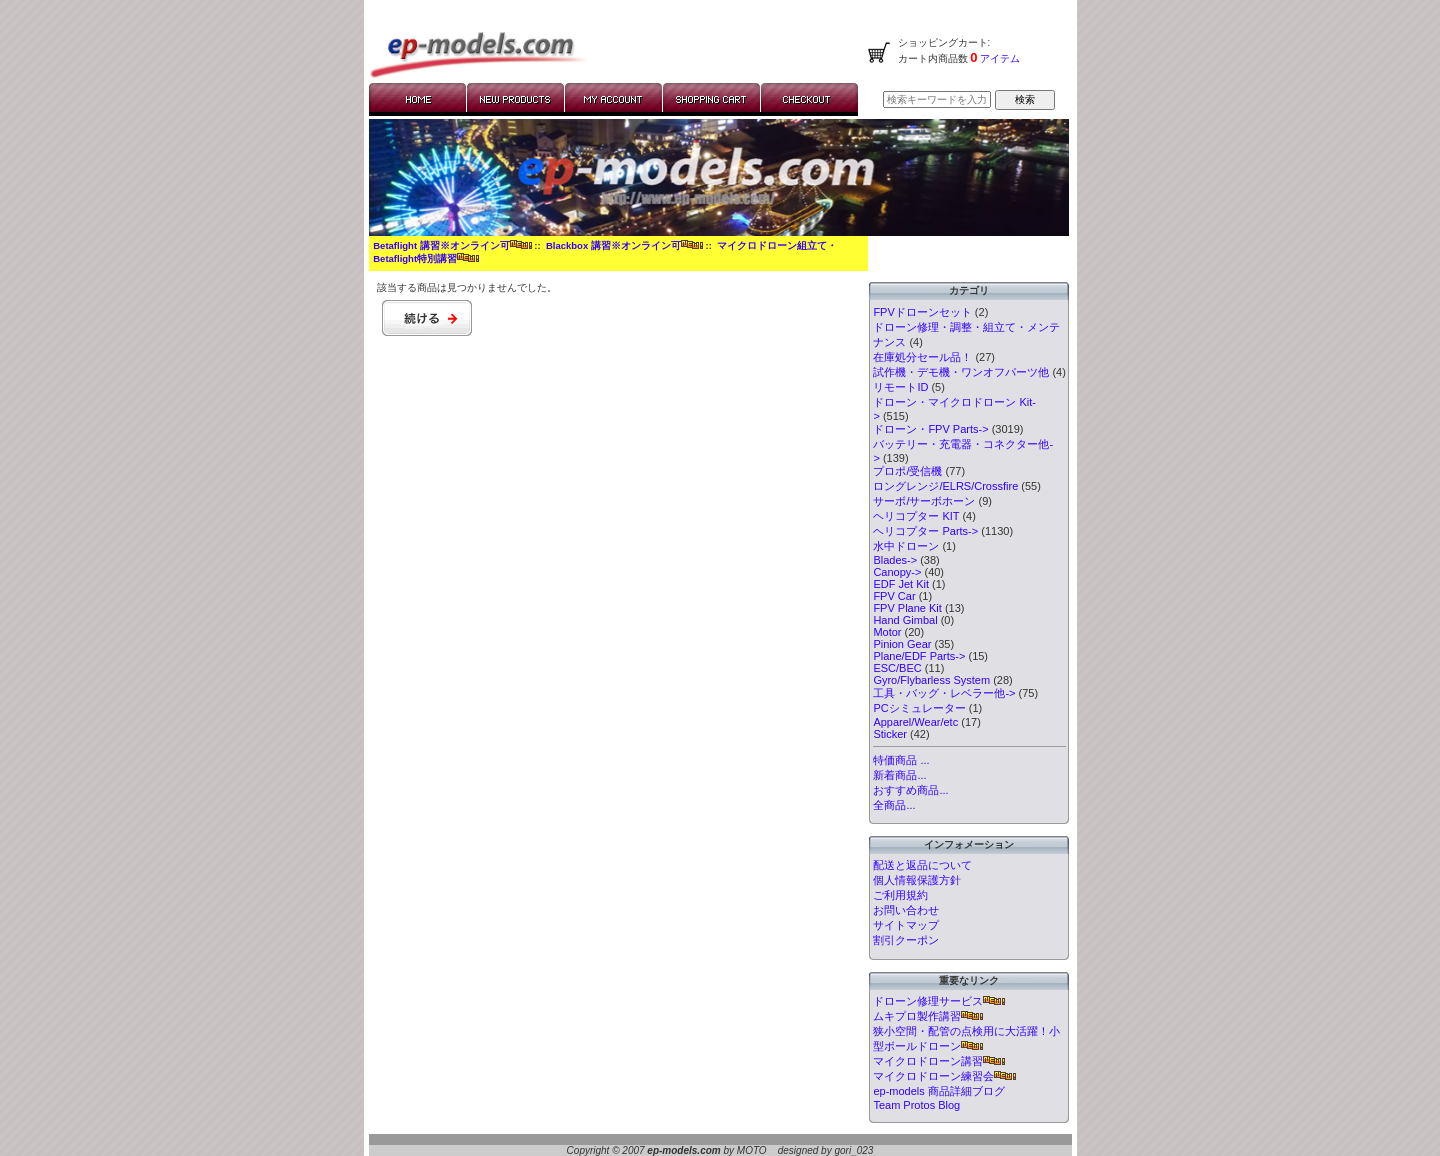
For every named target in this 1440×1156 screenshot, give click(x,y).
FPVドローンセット (922, 312)
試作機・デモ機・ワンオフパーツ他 (961, 372)
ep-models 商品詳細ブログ (938, 1091)
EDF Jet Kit (901, 584)
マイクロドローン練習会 (944, 1076)
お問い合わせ (906, 910)
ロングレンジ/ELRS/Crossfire (945, 486)
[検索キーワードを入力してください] (937, 99)
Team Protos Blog (916, 1105)
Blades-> (895, 560)
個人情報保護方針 (917, 880)
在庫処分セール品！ (922, 357)
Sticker (890, 734)
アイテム (999, 58)
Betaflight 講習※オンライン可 (452, 245)
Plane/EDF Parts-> (919, 656)
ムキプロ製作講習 (928, 1016)
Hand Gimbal (905, 620)
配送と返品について (922, 865)
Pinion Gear (902, 644)
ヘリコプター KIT (916, 516)
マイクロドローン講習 (939, 1061)
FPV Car (894, 596)
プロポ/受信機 (907, 471)
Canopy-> (897, 572)
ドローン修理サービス (939, 1001)
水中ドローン (906, 546)
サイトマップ (906, 925)
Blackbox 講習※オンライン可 (624, 245)
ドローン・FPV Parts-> (930, 429)
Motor (887, 632)
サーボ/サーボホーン (924, 501)
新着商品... (899, 775)
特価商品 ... (901, 760)
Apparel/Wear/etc (915, 722)
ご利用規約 (900, 895)
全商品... (894, 805)
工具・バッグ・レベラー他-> (944, 693)
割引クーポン (906, 940)
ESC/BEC (897, 668)
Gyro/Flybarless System (931, 680)
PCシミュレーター (919, 708)
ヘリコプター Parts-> (925, 531)
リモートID (900, 387)
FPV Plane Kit (907, 608)
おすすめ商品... (910, 790)
